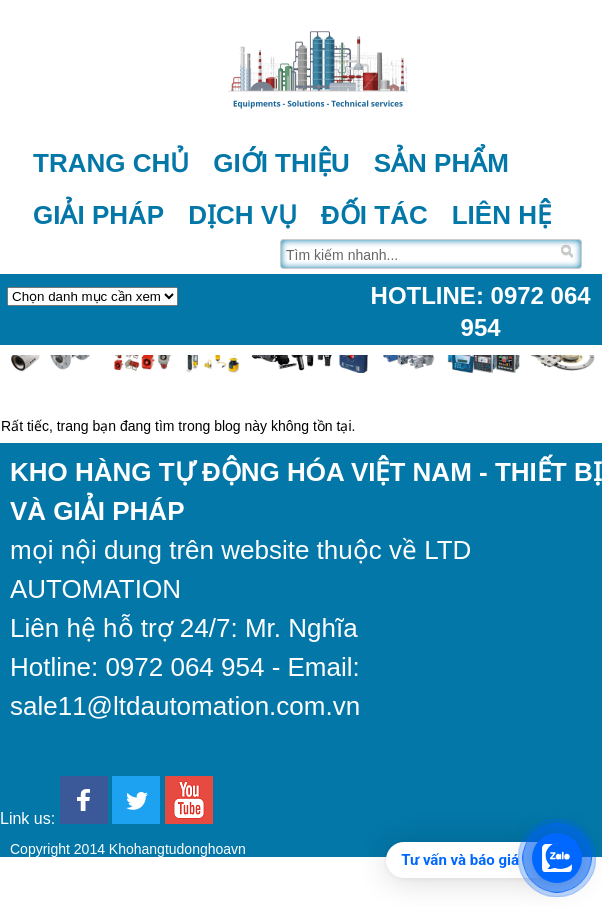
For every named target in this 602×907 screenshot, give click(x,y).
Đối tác (374, 215)
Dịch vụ (242, 215)
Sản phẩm (441, 163)
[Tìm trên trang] (418, 254)
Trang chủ (111, 163)
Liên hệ (501, 215)
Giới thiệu (281, 163)
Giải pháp (98, 215)
